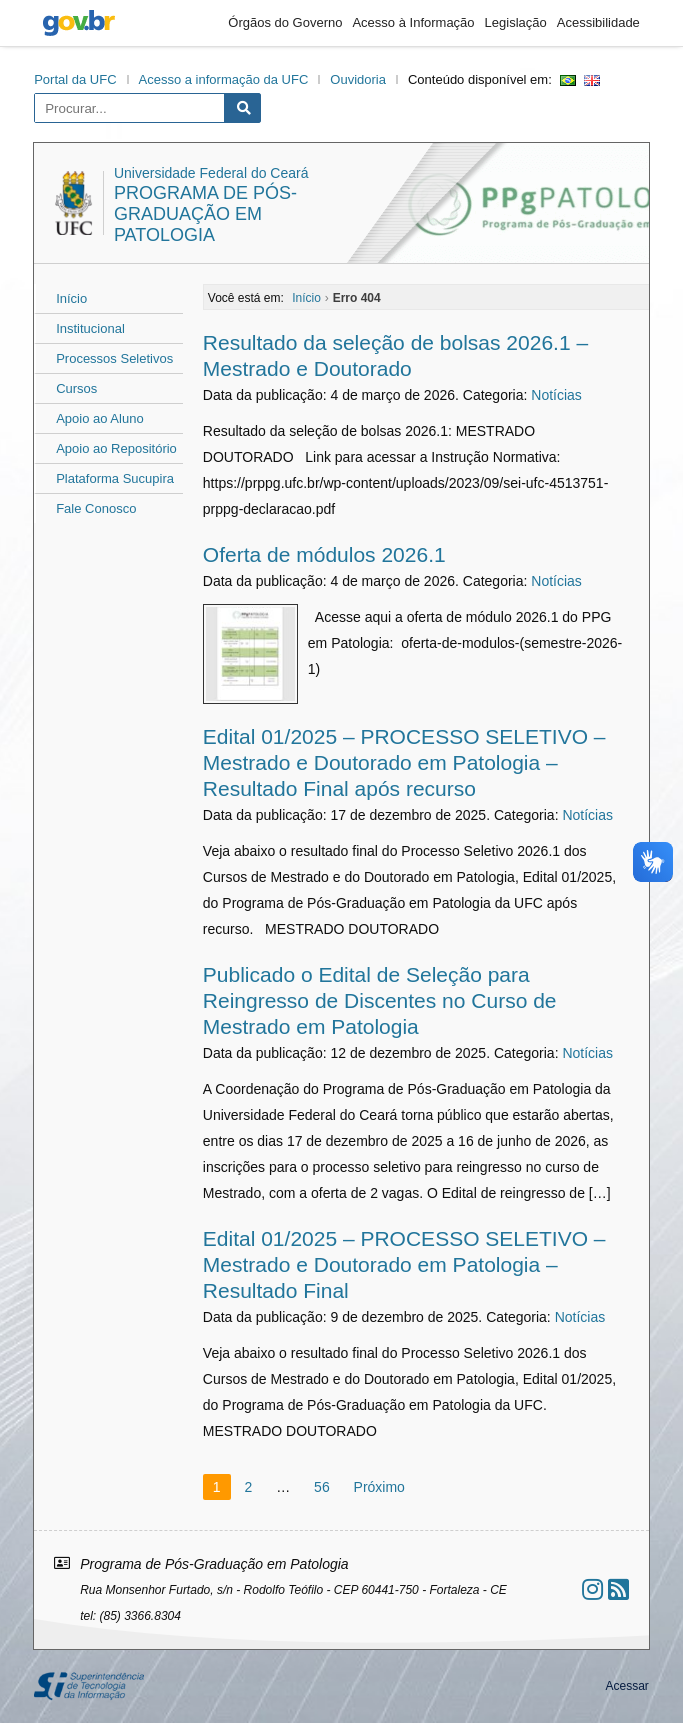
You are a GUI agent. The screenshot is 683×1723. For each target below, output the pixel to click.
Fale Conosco (96, 508)
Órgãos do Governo (285, 22)
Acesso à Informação (413, 22)
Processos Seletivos (114, 358)
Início (71, 298)
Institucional (90, 328)
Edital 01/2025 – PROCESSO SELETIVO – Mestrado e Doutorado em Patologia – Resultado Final (404, 1264)
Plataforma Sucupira (115, 478)
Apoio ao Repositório (116, 448)
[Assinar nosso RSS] (618, 1589)
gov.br (79, 23)
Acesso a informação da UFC (224, 79)
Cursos (76, 388)
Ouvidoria (358, 79)
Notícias (556, 395)
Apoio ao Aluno (99, 418)
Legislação (516, 22)
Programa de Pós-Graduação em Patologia (205, 214)
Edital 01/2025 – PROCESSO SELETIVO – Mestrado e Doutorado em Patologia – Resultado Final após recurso (404, 762)
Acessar (626, 1686)
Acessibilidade (598, 22)
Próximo (379, 1487)
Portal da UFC (75, 79)
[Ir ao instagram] (592, 1589)
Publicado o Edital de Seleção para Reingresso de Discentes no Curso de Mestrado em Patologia (380, 1000)
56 (322, 1487)
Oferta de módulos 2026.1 (324, 554)
